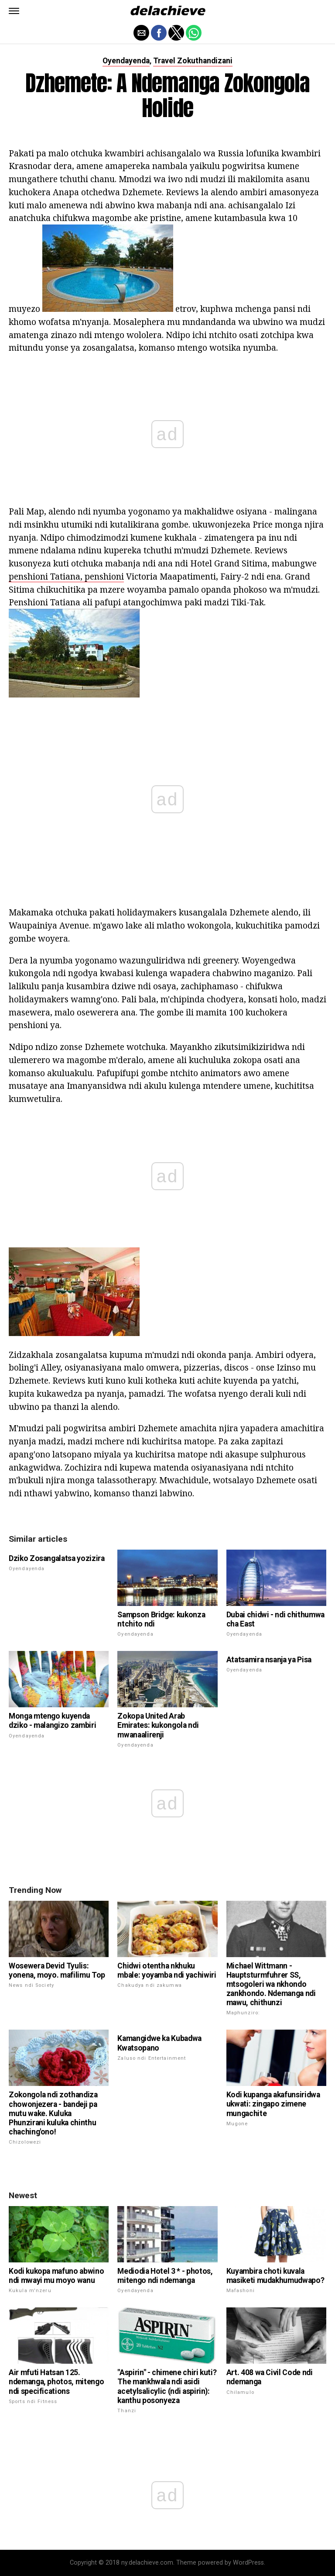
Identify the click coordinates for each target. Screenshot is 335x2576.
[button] (14, 11)
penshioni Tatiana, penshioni (66, 576)
